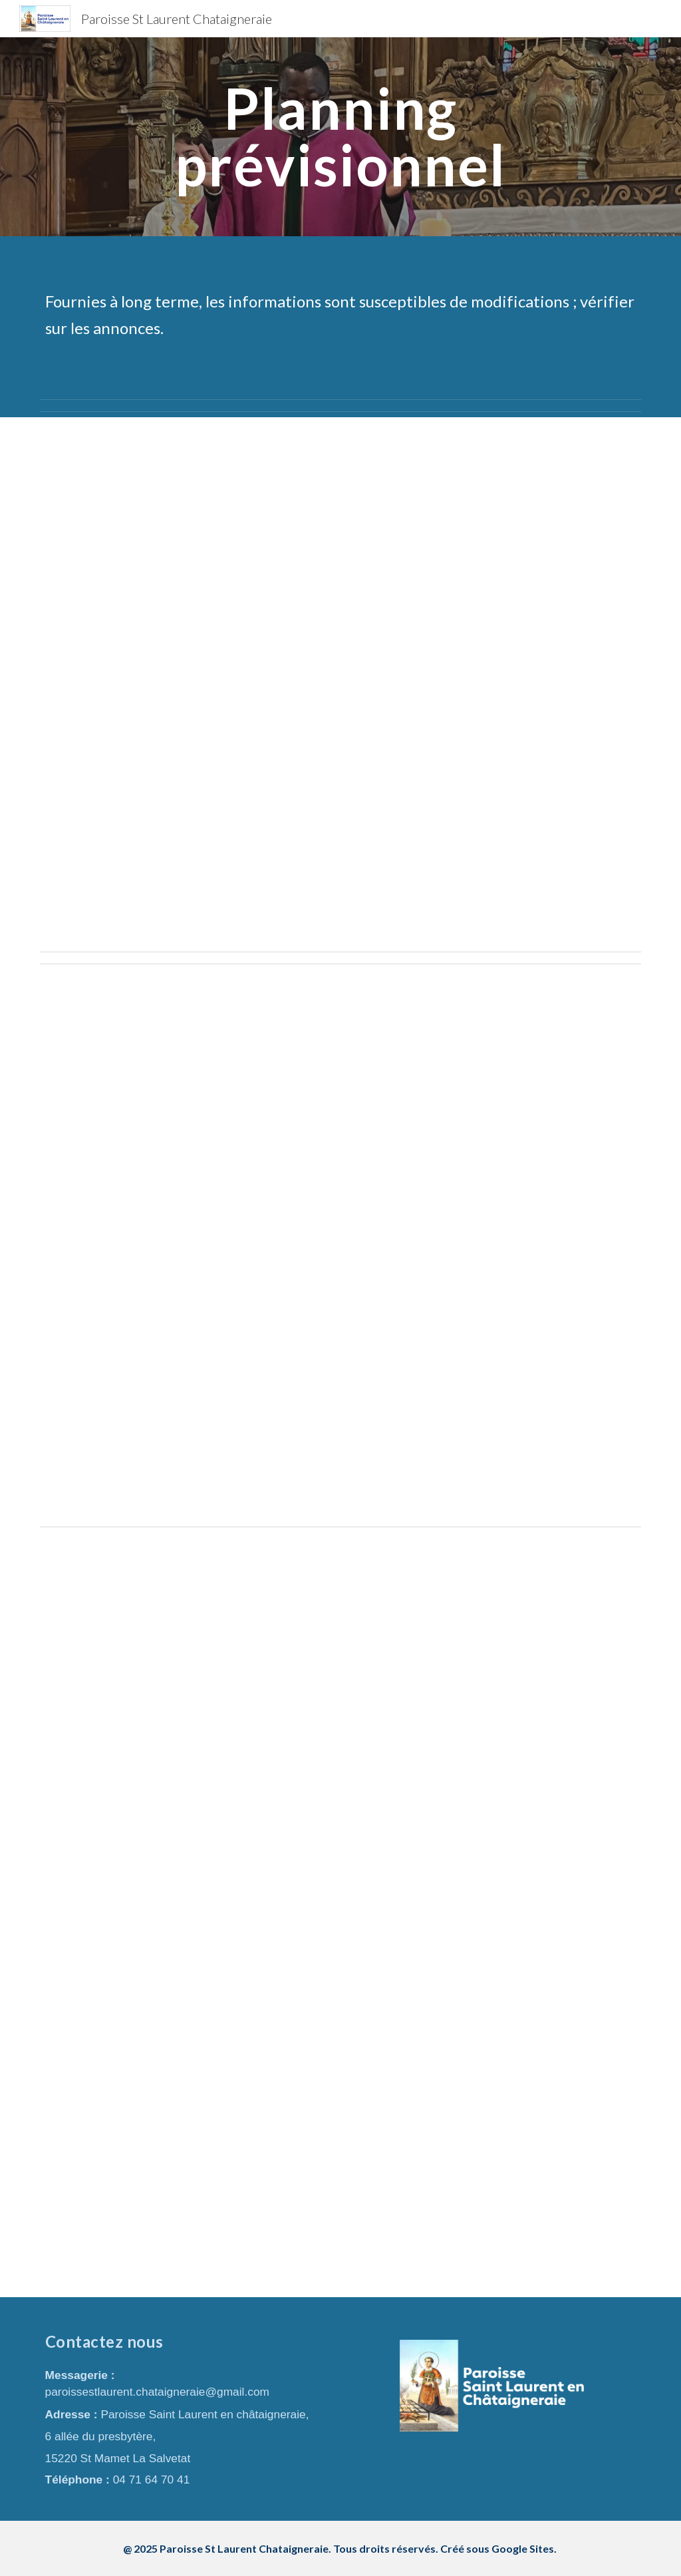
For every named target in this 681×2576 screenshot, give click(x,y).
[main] (340, 137)
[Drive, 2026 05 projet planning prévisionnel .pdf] (341, 1915)
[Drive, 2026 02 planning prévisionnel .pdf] (341, 681)
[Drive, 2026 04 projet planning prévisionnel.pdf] (341, 1245)
